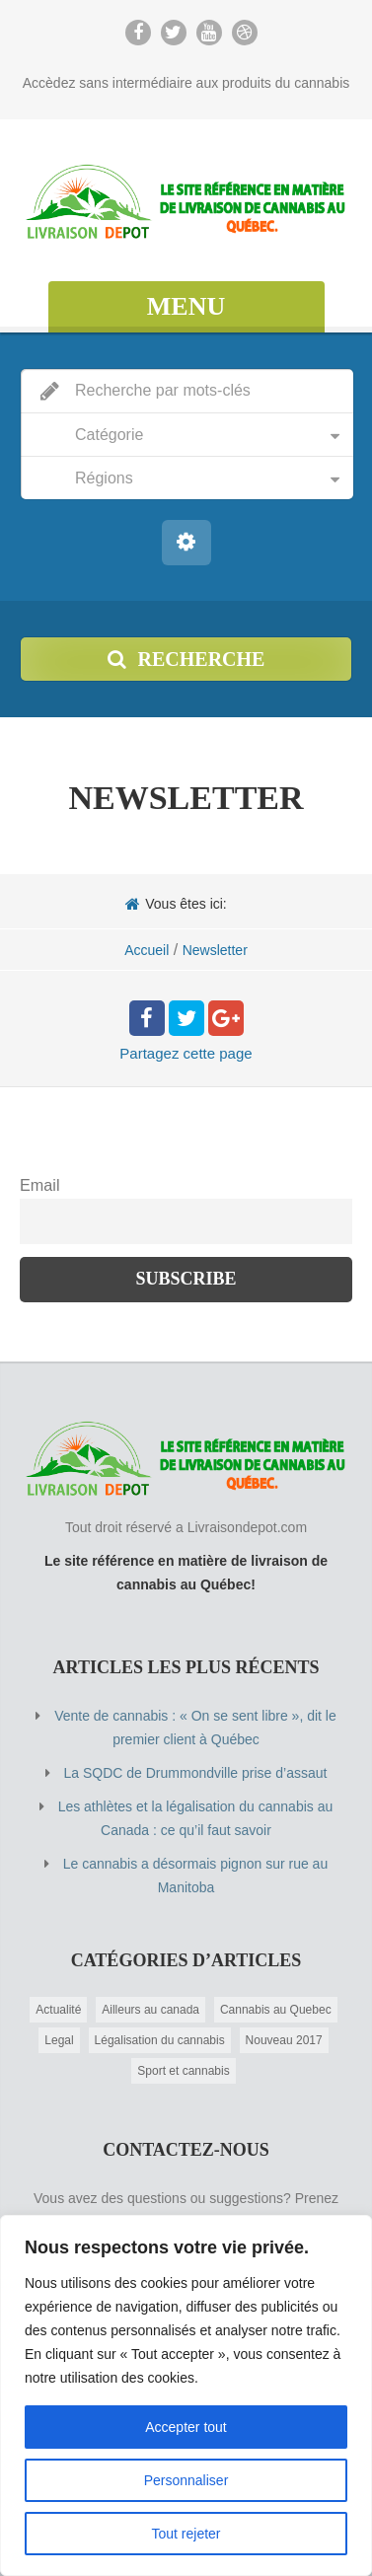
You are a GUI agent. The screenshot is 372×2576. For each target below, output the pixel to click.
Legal (58, 2040)
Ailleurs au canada (150, 2010)
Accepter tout (186, 2427)
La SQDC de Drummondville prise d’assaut (196, 1773)
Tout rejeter (185, 2533)
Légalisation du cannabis (160, 2040)
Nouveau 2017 (284, 2040)
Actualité (58, 2010)
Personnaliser (186, 2480)
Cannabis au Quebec (276, 2010)
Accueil (146, 950)
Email (39, 1185)
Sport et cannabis (183, 2071)
